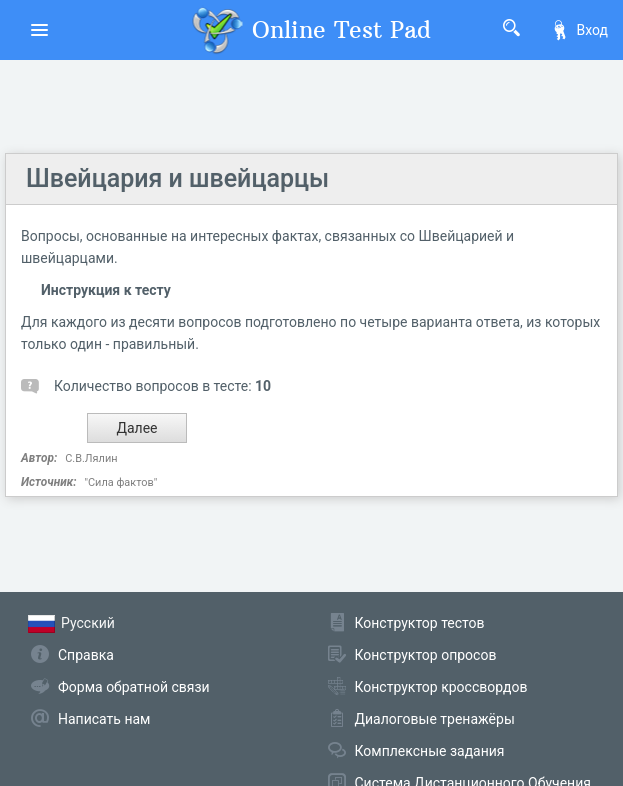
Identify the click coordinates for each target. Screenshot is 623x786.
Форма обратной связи (134, 687)
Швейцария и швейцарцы (177, 178)
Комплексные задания (430, 751)
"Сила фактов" (120, 482)
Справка (86, 655)
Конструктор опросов (426, 655)
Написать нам (104, 719)
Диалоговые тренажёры (435, 719)
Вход (579, 30)
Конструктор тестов (420, 623)
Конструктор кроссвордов (441, 687)
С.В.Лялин (91, 458)
